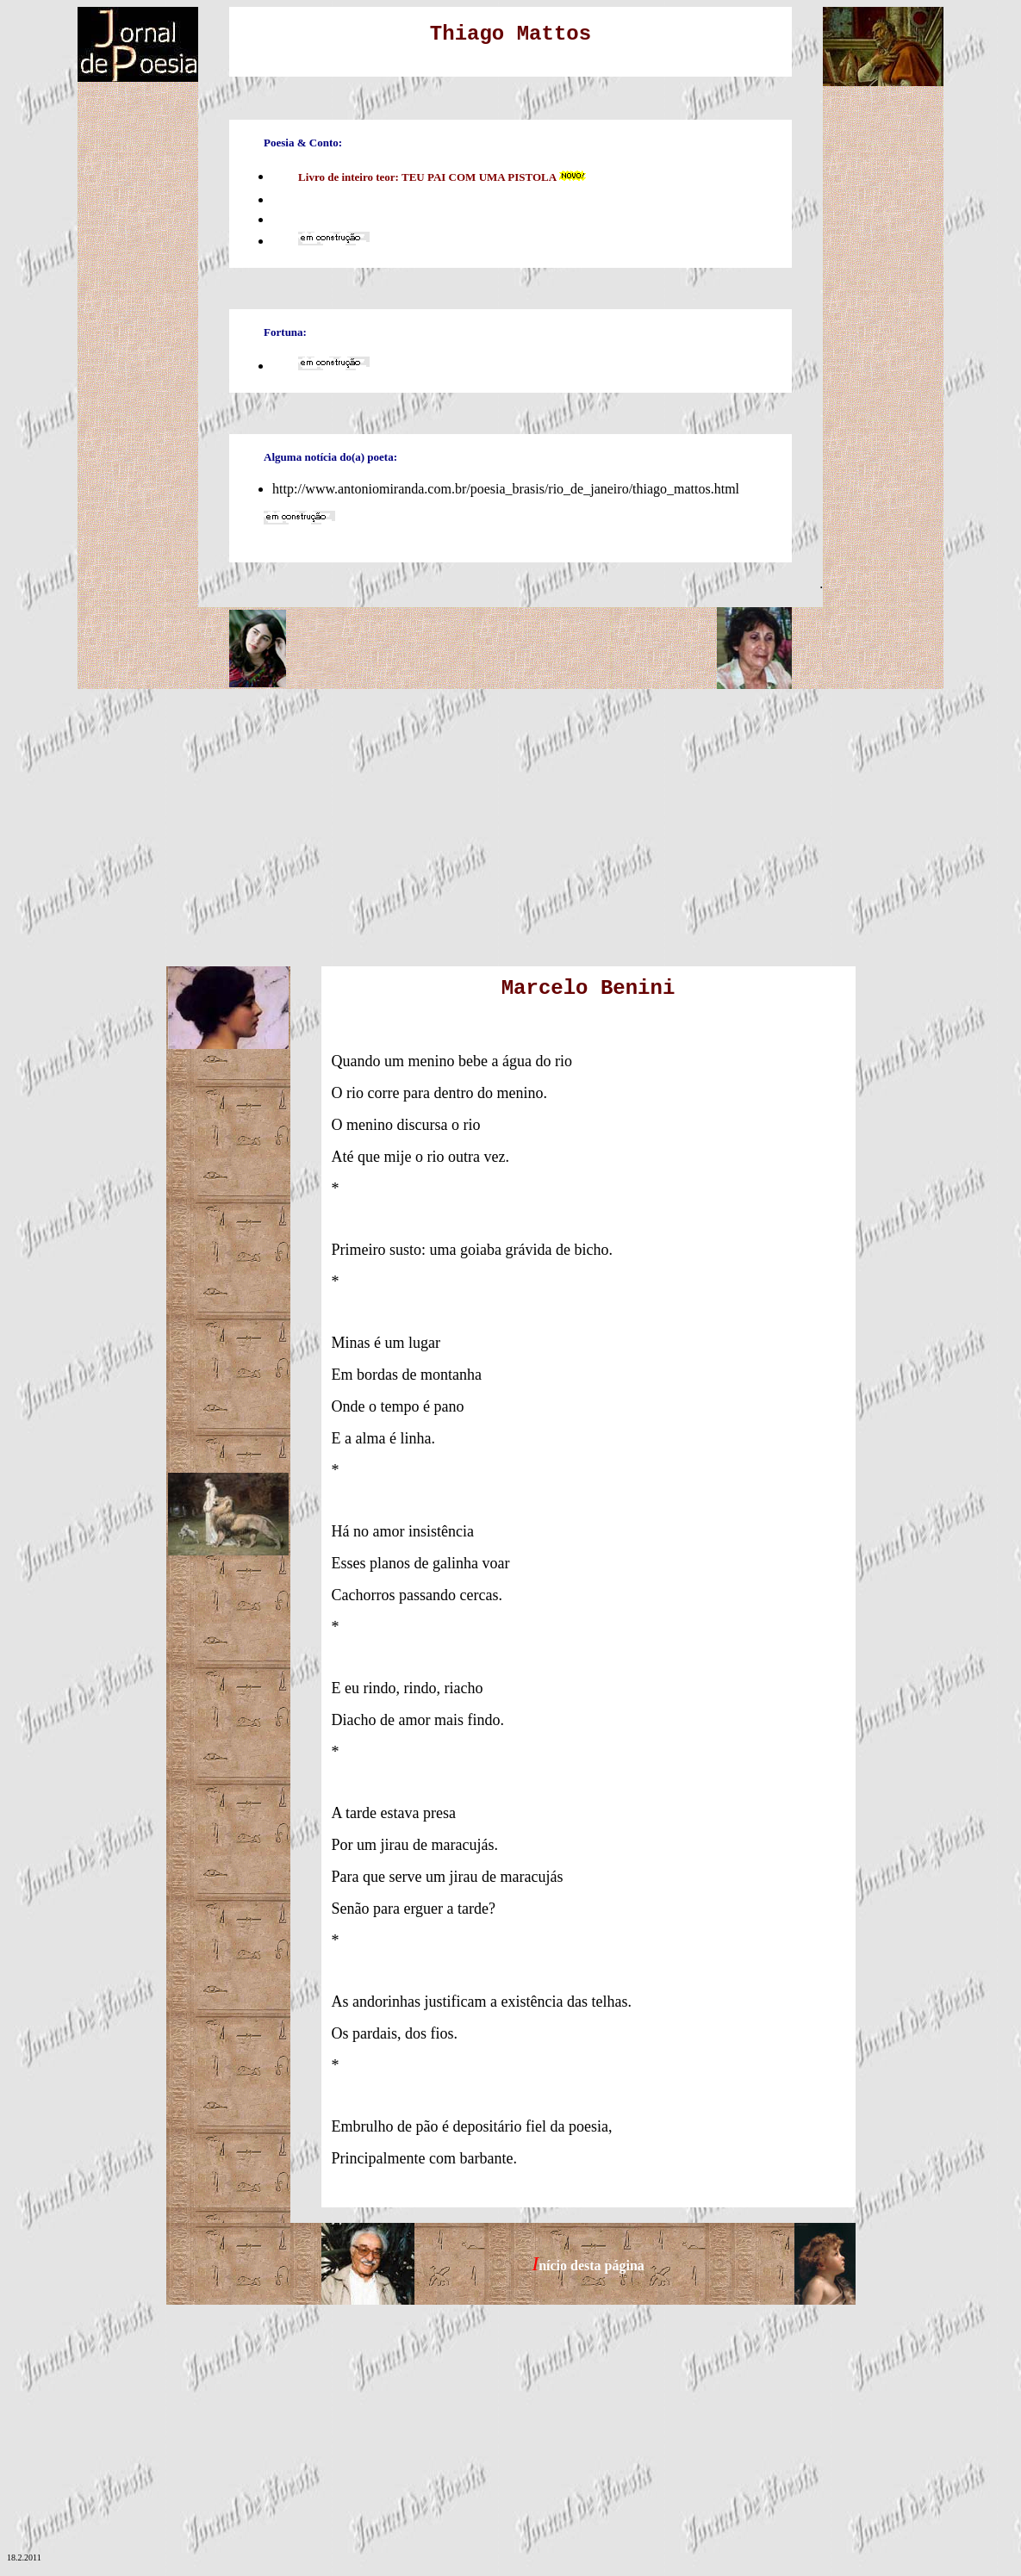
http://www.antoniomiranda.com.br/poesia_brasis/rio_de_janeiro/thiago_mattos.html (505, 488)
